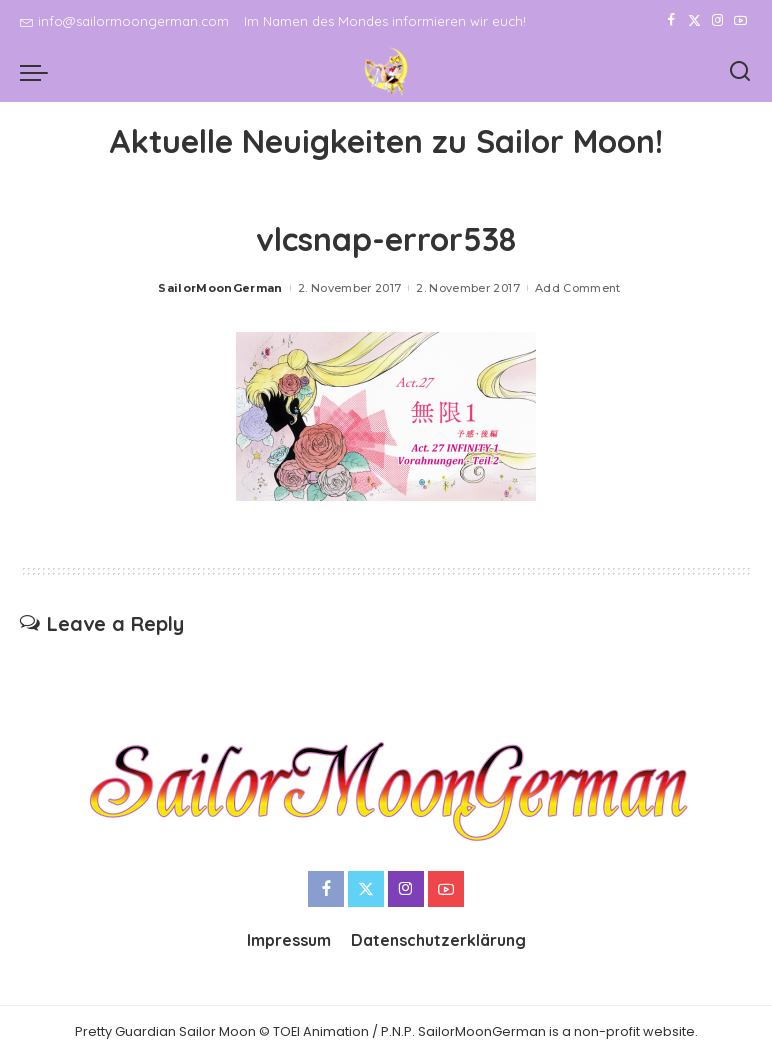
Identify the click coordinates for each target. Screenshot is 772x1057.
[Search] (740, 72)
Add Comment (578, 288)
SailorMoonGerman (220, 288)
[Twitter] (694, 21)
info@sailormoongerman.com (124, 21)
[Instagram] (717, 21)
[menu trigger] (39, 72)
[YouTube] (740, 21)
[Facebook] (671, 21)
